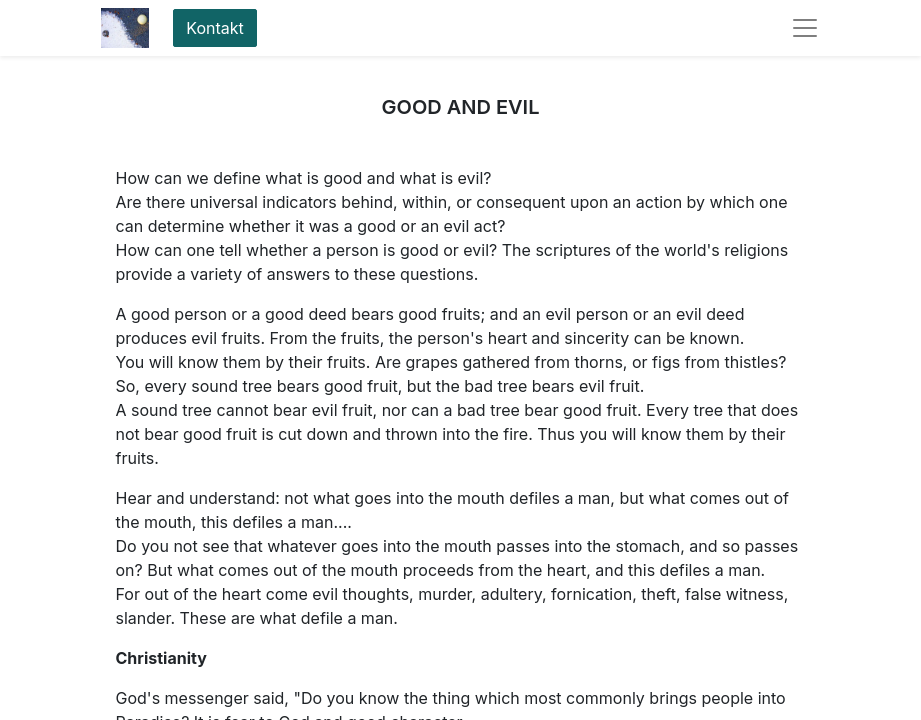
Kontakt (214, 28)
